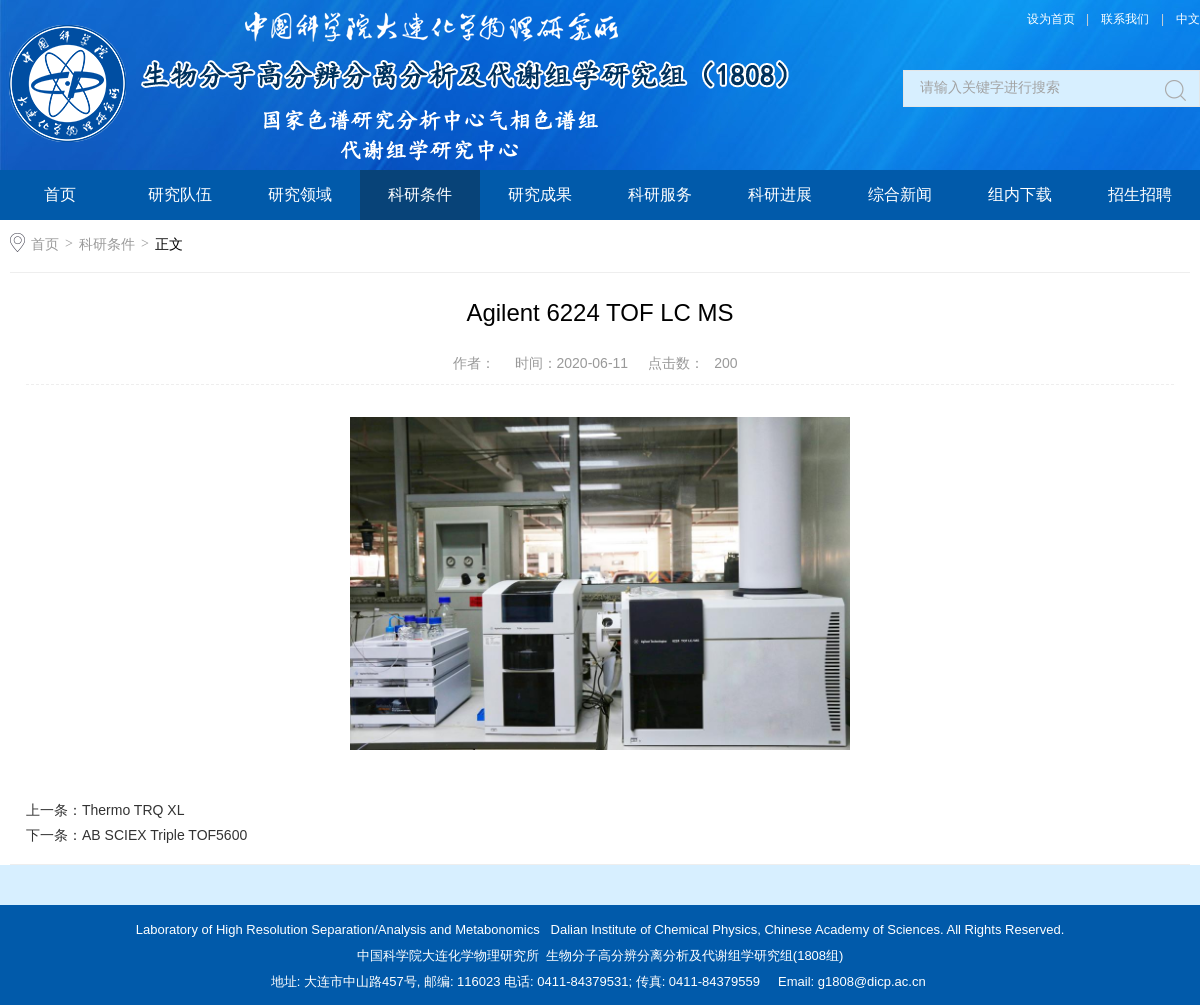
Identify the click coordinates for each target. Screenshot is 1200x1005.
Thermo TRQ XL (133, 810)
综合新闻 (900, 194)
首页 (60, 194)
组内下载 (1020, 194)
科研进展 (780, 194)
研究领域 (300, 194)
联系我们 (1125, 19)
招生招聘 (1140, 194)
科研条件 (420, 194)
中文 (1188, 19)
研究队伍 (180, 194)
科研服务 (660, 194)
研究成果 (540, 194)
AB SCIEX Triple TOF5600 (164, 835)
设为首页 (1051, 19)
